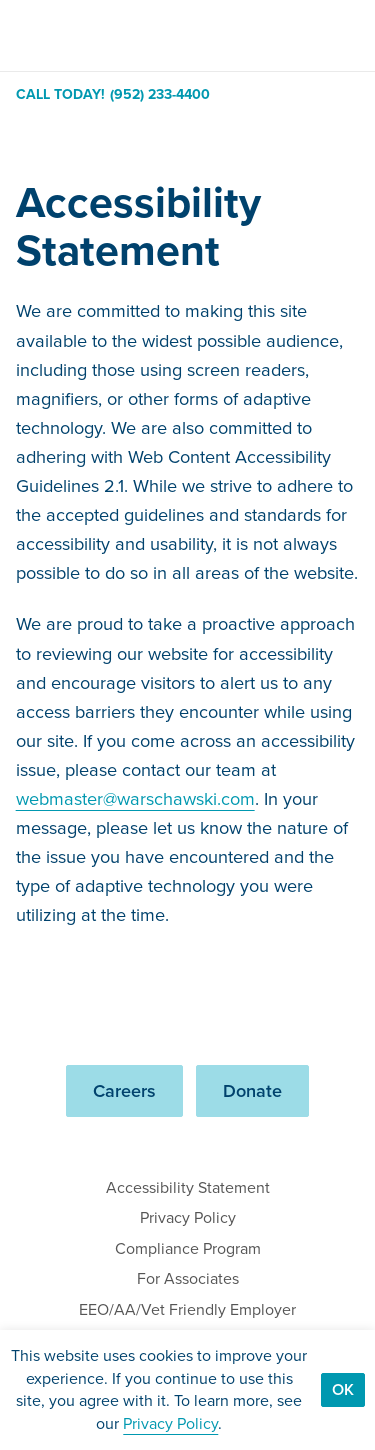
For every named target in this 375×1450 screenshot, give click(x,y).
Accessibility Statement (188, 1187)
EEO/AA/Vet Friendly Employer (187, 1309)
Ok (343, 1389)
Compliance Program (188, 1248)
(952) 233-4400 (160, 95)
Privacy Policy (188, 1217)
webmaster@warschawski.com (135, 798)
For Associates (188, 1278)
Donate (252, 1090)
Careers (124, 1090)
